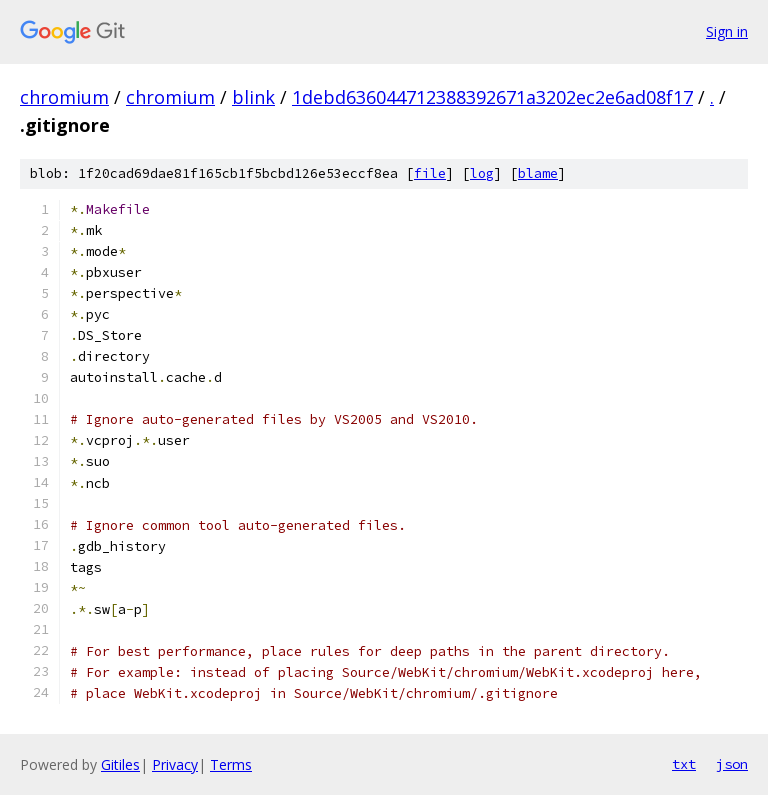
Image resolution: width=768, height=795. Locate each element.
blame (538, 173)
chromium (64, 97)
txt (684, 764)
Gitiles (120, 764)
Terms (231, 764)
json (732, 764)
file (430, 173)
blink (253, 97)
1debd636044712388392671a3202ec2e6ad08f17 (492, 97)
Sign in (727, 31)
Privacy (175, 764)
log (482, 173)
